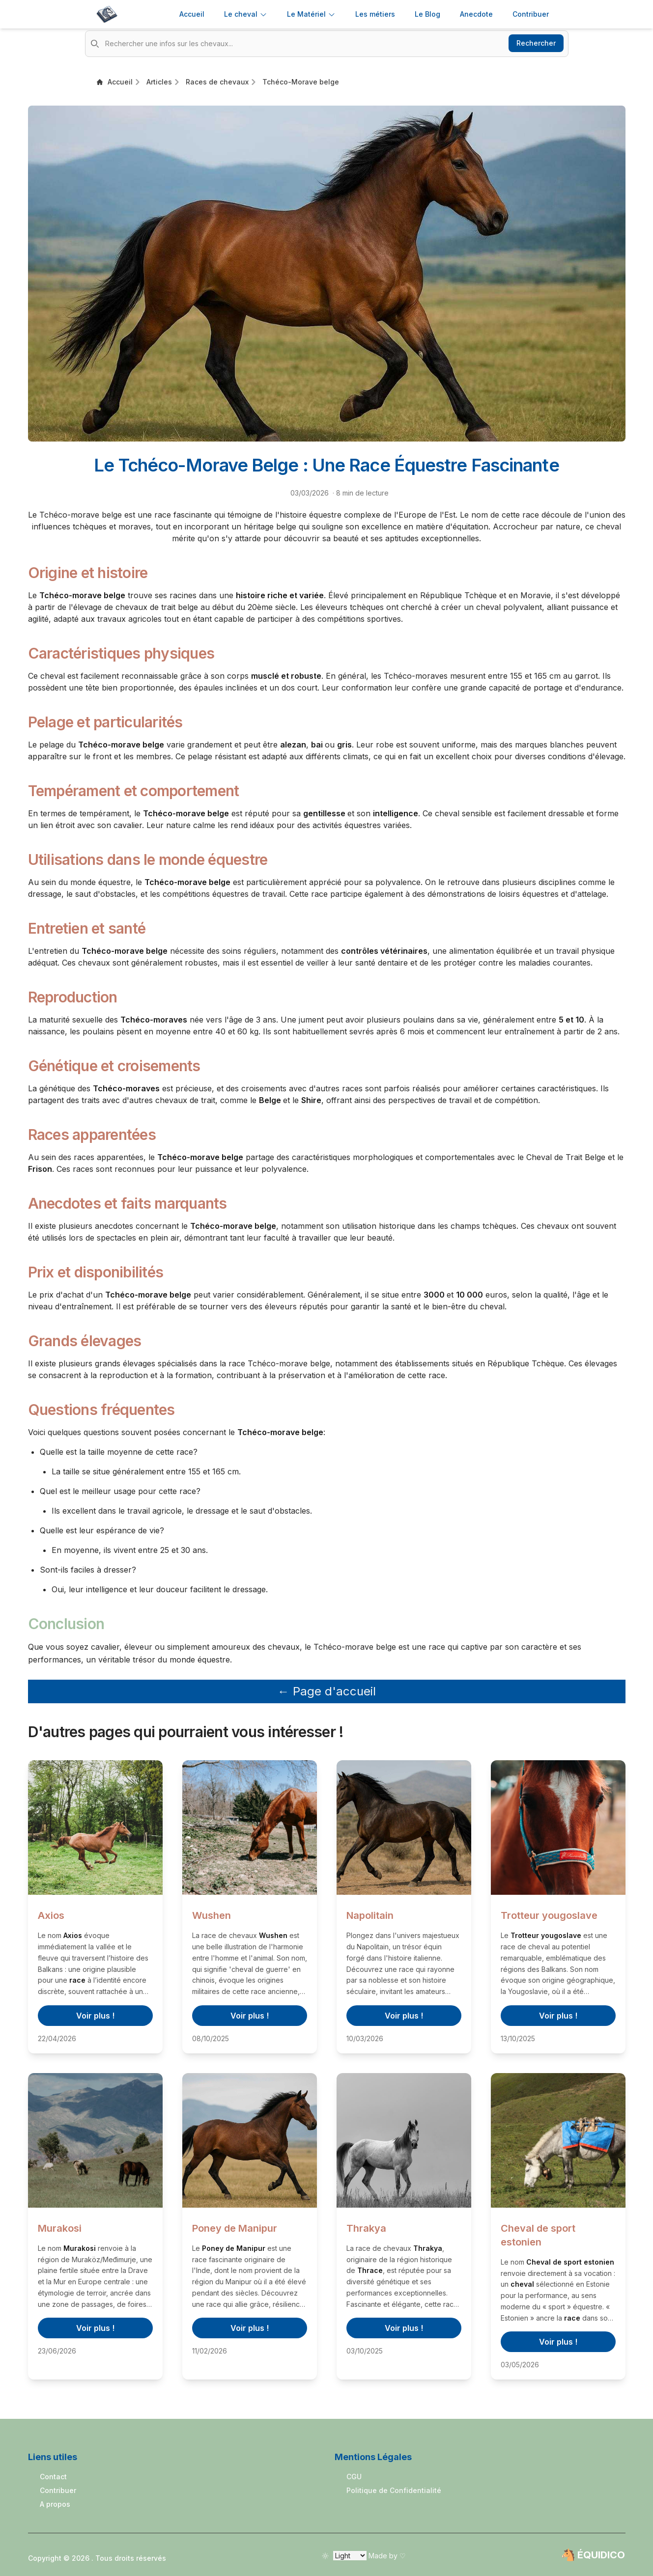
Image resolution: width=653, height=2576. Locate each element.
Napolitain (370, 1915)
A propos (55, 2504)
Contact (53, 2476)
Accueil (191, 14)
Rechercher (536, 43)
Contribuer (58, 2490)
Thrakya (366, 2228)
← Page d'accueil (327, 1691)
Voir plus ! (95, 2016)
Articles (159, 82)
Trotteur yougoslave (549, 1915)
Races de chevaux (217, 82)
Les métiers (375, 14)
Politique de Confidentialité (393, 2490)
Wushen (211, 1915)
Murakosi (60, 2228)
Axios (51, 1915)
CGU (354, 2476)
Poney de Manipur (234, 2228)
